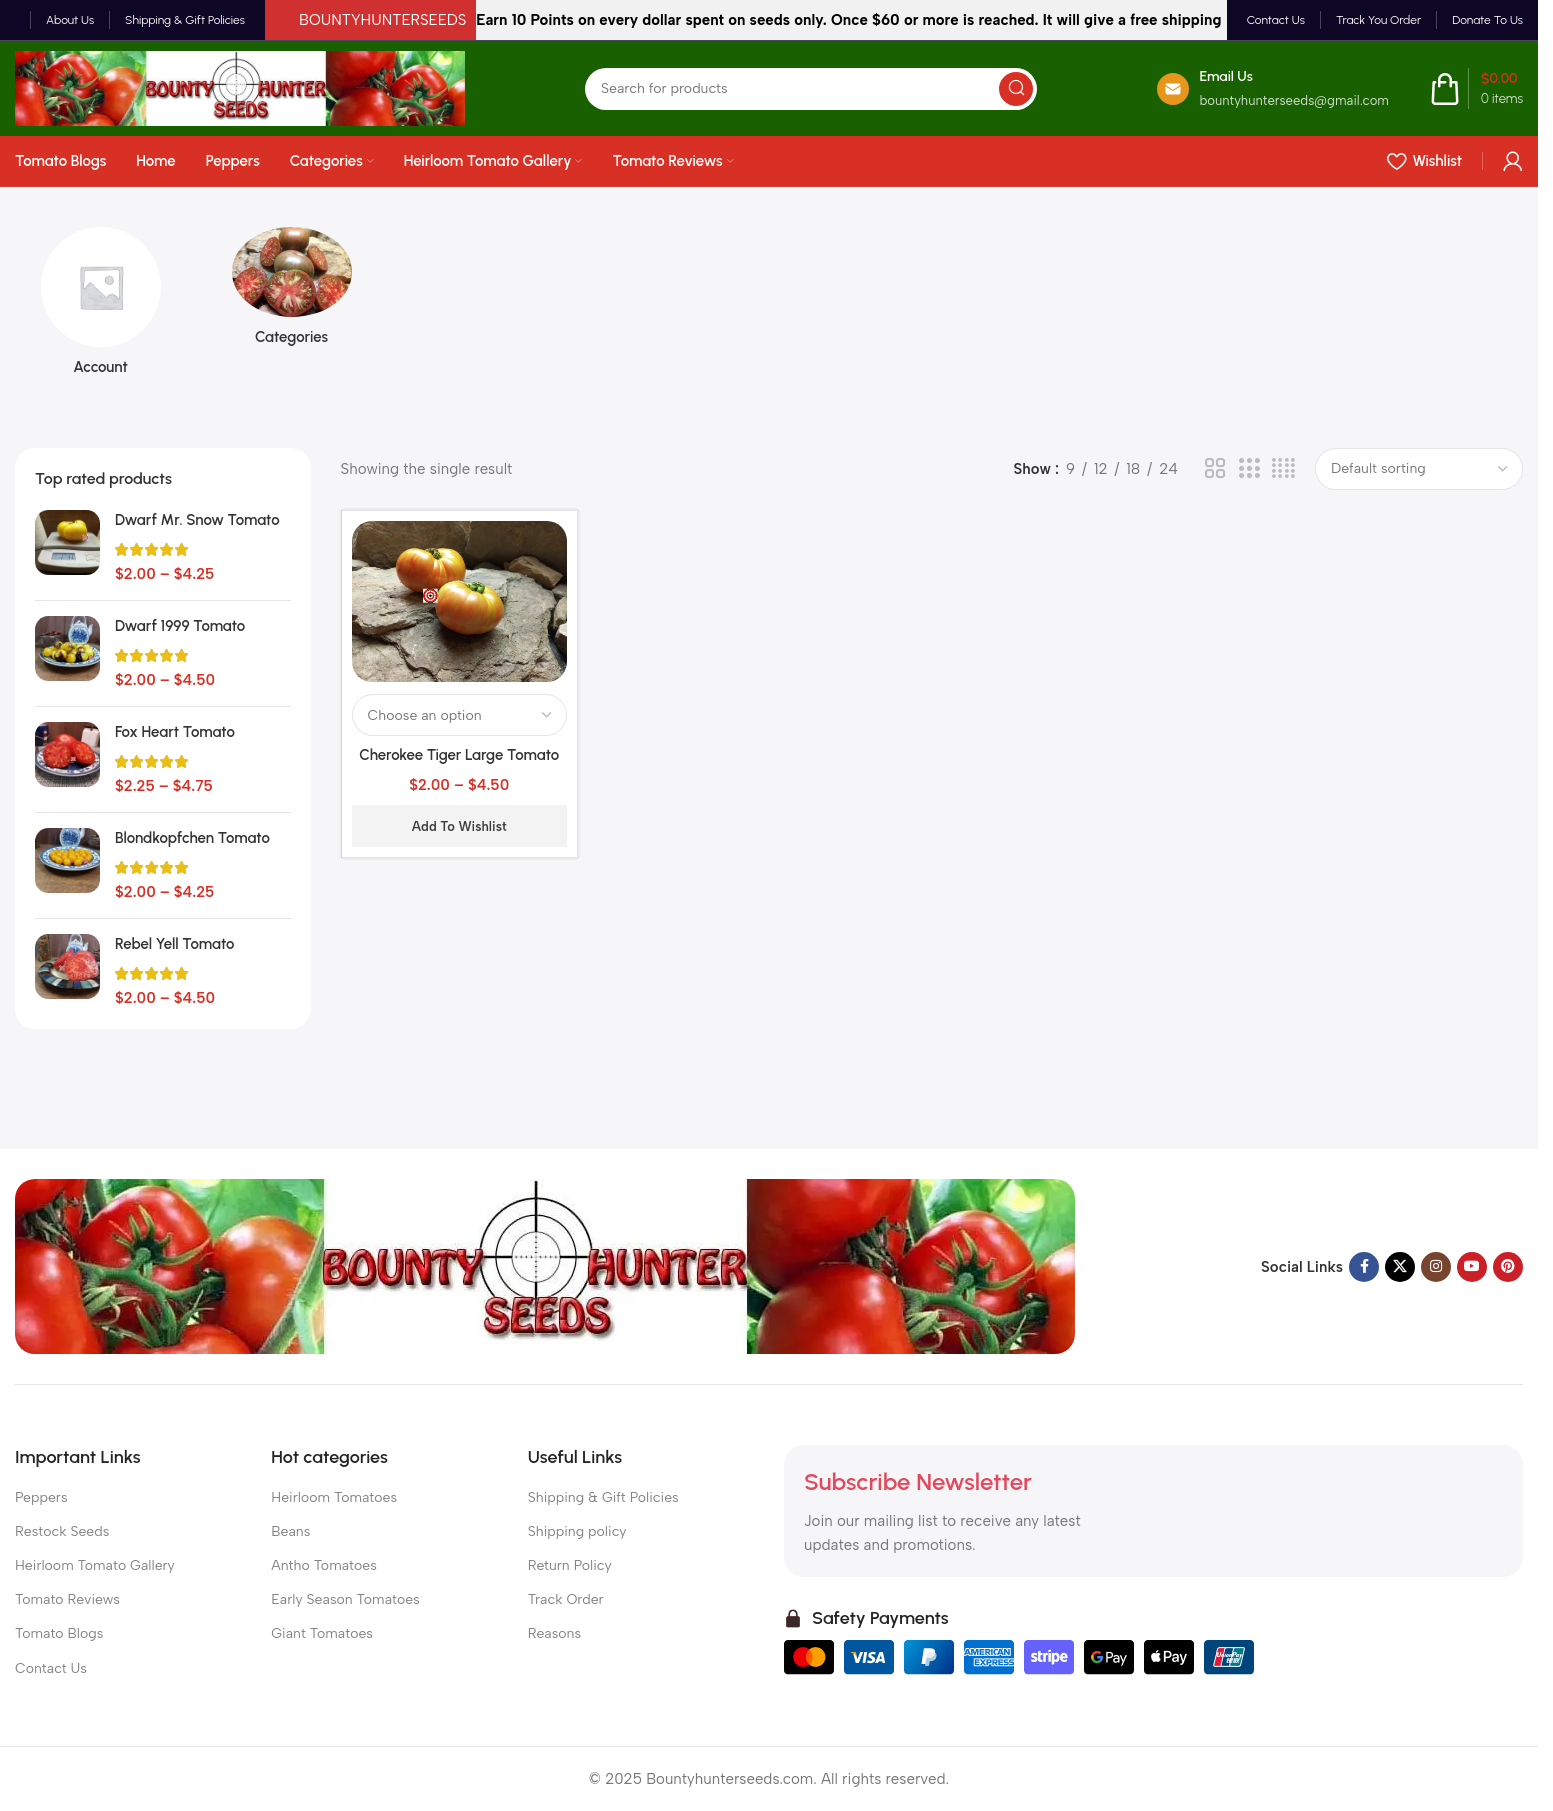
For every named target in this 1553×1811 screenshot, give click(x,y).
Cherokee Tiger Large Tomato (459, 755)
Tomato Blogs (59, 1633)
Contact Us (51, 1668)
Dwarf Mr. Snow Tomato (197, 520)
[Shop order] (1419, 469)
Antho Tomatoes (323, 1565)
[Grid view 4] (1283, 469)
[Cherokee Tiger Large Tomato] (459, 601)
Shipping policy (577, 1531)
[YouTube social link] (1472, 1267)
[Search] (811, 89)
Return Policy (570, 1565)
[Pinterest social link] (1508, 1267)
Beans (290, 1531)
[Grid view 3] (1249, 469)
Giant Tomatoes (322, 1633)
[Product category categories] (291, 292)
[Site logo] (240, 87)
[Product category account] (100, 307)
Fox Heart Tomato (175, 732)
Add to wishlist (459, 826)
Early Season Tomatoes (345, 1599)
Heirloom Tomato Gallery (95, 1565)
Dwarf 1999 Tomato (180, 626)
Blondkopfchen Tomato (192, 838)
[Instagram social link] (1436, 1267)
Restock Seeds (62, 1531)
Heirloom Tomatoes (334, 1497)
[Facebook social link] (1364, 1267)
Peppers (41, 1497)
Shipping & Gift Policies (603, 1497)
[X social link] (1400, 1267)
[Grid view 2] (1215, 469)
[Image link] (545, 1266)
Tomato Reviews (67, 1599)
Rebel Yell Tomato (174, 944)
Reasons (554, 1633)
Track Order (566, 1599)
